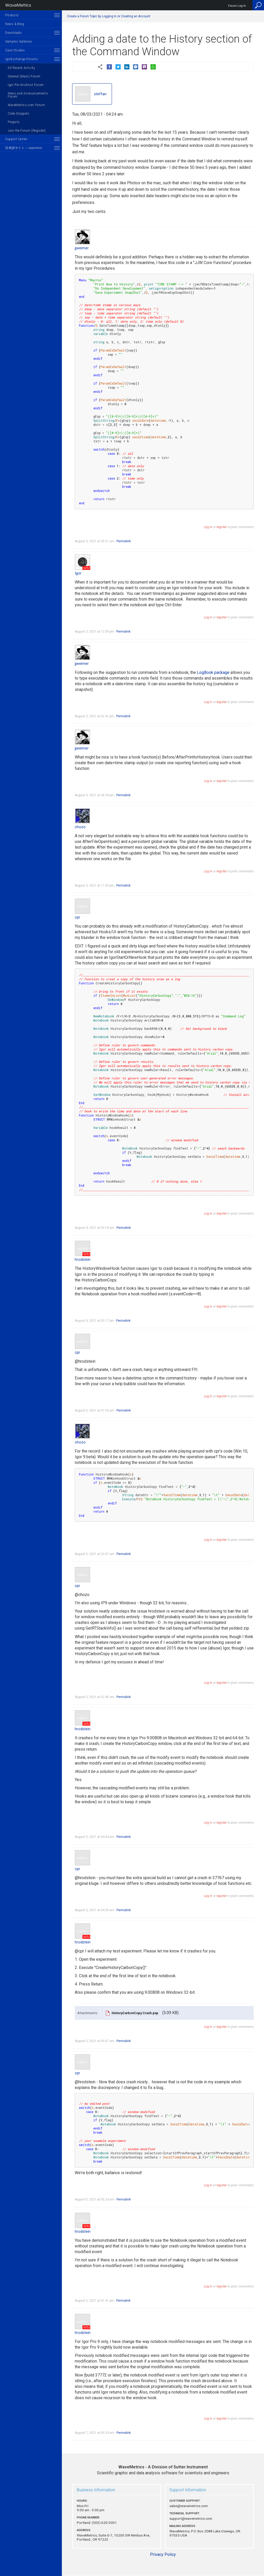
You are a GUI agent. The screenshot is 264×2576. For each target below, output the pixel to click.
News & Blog (14, 24)
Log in (208, 527)
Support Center (16, 139)
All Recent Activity (21, 68)
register (222, 527)
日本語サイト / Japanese (23, 148)
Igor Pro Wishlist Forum (26, 85)
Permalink (124, 541)
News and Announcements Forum (28, 95)
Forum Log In (237, 5)
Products (12, 15)
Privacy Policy (163, 2554)
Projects (14, 122)
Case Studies (15, 50)
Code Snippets (18, 113)
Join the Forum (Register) (27, 130)
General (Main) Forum (24, 76)
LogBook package (213, 672)
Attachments (87, 2013)
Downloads (13, 33)
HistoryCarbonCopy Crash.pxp (135, 2013)
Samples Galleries (18, 41)
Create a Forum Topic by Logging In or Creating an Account (108, 16)
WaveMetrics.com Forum (26, 105)
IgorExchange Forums (21, 59)
